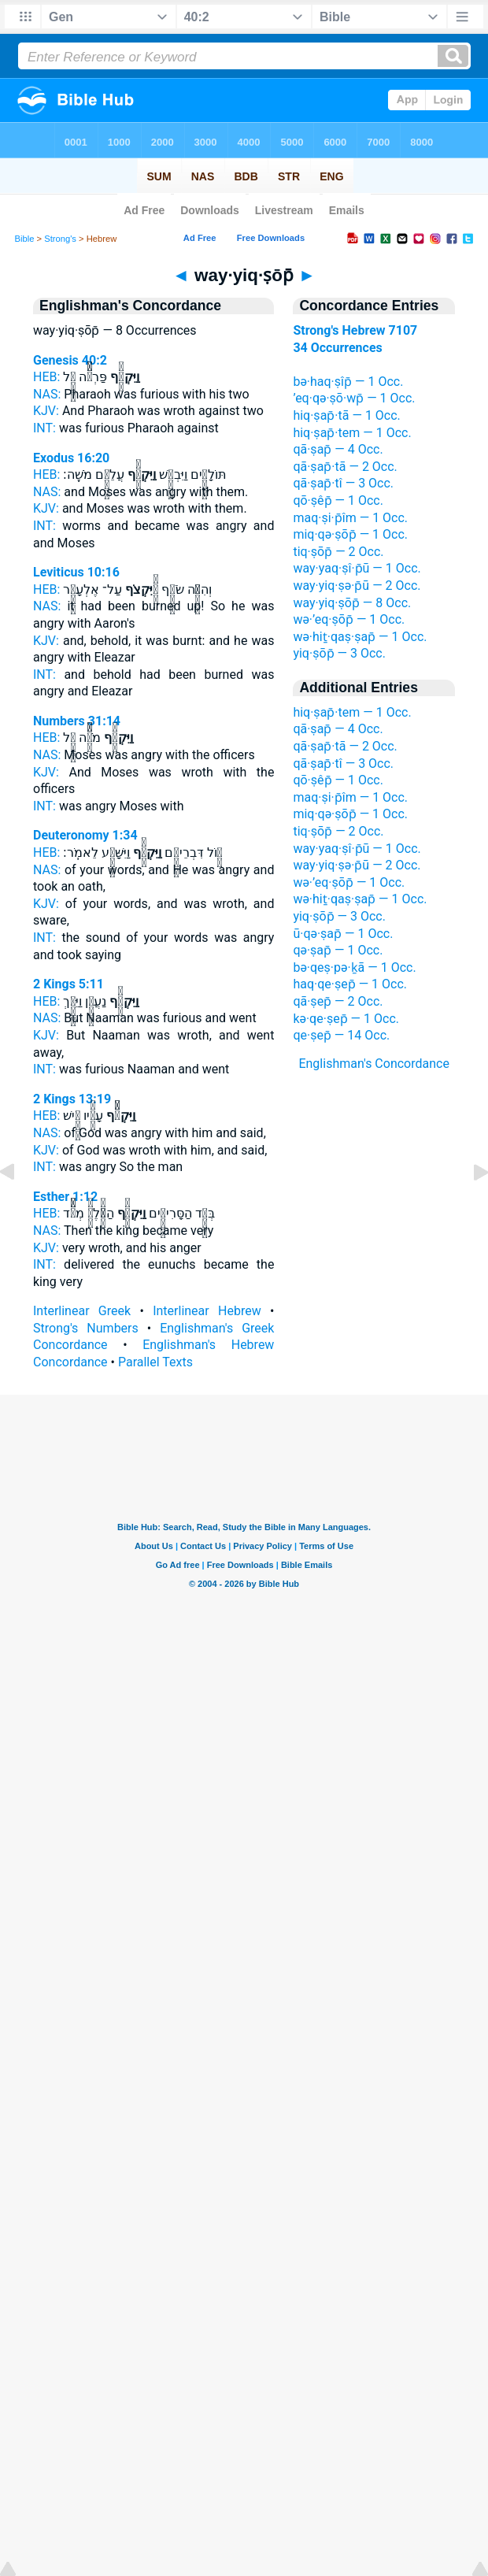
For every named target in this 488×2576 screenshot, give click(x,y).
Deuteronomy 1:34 (85, 835)
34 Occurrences (337, 347)
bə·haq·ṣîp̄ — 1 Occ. (348, 381)
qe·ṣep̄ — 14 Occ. (341, 1035)
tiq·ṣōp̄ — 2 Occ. (338, 551)
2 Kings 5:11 (68, 984)
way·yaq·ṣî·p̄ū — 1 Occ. (356, 568)
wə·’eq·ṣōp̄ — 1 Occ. (349, 619)
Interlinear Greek (82, 1310)
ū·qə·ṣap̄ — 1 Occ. (343, 933)
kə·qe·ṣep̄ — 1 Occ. (346, 1018)
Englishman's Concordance (373, 1063)
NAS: (47, 394)
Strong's (60, 238)
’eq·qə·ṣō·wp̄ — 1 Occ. (354, 398)
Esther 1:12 (65, 1196)
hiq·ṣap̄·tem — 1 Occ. (352, 432)
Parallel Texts (155, 1362)
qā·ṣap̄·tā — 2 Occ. (345, 466)
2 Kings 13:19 (72, 1099)
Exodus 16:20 (71, 457)
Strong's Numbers (86, 1328)
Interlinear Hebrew (207, 1310)
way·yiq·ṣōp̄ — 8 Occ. (352, 602)
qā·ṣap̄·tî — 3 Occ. (343, 483)
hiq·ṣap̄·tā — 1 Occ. (346, 415)
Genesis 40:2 (70, 360)
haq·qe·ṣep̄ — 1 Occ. (350, 984)
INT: (44, 428)
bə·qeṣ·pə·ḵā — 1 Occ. (354, 967)
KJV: (46, 410)
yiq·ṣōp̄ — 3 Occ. (339, 653)
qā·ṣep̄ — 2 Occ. (338, 1001)
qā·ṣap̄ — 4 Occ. (338, 449)
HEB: (46, 376)
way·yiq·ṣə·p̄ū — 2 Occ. (356, 585)
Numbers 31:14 (76, 720)
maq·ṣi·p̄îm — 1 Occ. (350, 517)
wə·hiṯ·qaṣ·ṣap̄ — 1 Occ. (360, 636)
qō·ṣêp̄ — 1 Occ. (338, 500)
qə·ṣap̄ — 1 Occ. (338, 950)
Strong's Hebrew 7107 (355, 330)
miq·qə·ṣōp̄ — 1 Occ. (350, 534)
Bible (25, 238)
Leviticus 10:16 (76, 572)
